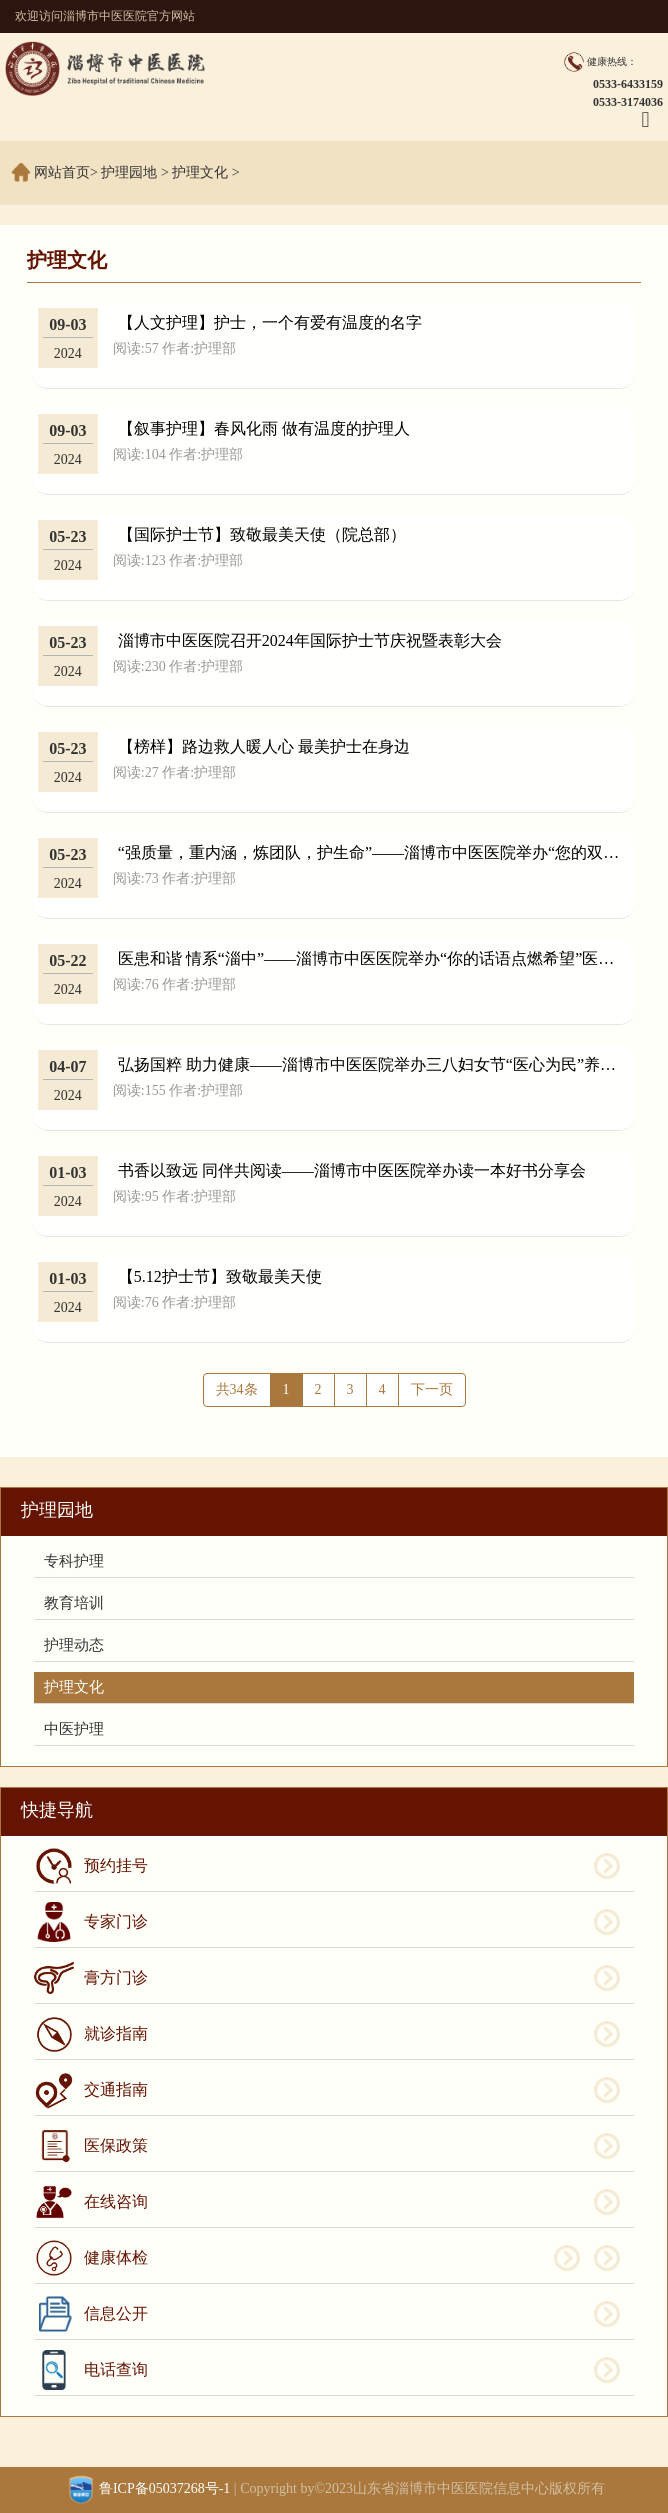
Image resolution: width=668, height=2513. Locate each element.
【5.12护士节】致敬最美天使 (220, 1276)
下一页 (432, 1389)
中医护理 (74, 1729)
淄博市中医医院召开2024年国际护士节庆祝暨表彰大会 (310, 640)
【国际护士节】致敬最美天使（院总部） (262, 534)
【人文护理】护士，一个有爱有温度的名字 (270, 322)
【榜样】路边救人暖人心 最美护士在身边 (264, 746)
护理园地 (129, 172)
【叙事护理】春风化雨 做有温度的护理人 (264, 428)
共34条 (237, 1389)
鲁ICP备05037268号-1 (164, 2488)
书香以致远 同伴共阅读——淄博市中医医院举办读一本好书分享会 (352, 1170)
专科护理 (74, 1561)
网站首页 (62, 172)
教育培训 (74, 1603)
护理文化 (200, 172)
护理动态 (74, 1645)
